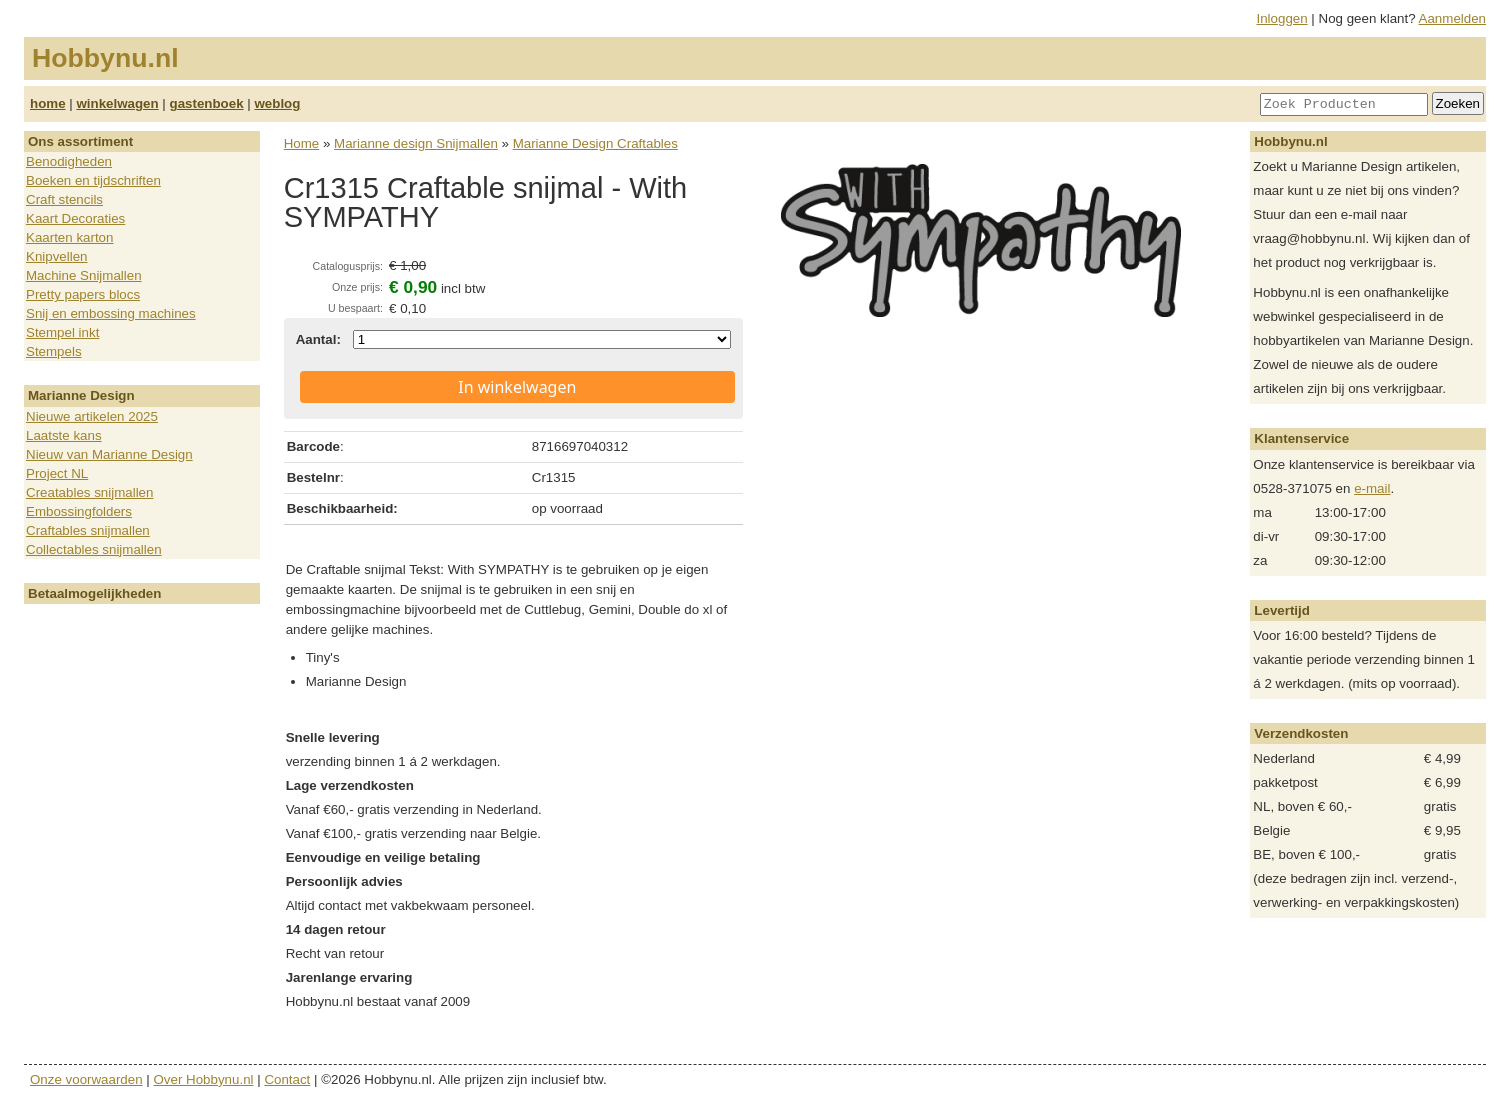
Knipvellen (57, 256)
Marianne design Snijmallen (416, 143)
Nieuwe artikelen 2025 (92, 416)
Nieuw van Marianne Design (109, 454)
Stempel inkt (62, 332)
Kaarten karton (69, 237)
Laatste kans (64, 435)
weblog (277, 103)
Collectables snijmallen (94, 549)
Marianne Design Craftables (595, 143)
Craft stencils (64, 199)
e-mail (1372, 488)
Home (302, 143)
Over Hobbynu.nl (204, 1079)
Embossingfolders (79, 511)
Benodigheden (69, 161)
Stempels (54, 351)
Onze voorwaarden (86, 1079)
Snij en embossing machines (111, 313)
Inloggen (1282, 18)
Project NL (57, 473)
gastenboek (207, 103)
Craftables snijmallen (88, 530)
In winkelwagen (517, 387)
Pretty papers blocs (83, 294)
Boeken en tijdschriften (93, 180)
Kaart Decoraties (75, 218)
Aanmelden (1452, 18)
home (48, 103)
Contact (287, 1079)
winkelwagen (117, 103)
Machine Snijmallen (84, 275)
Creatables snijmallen (89, 492)
